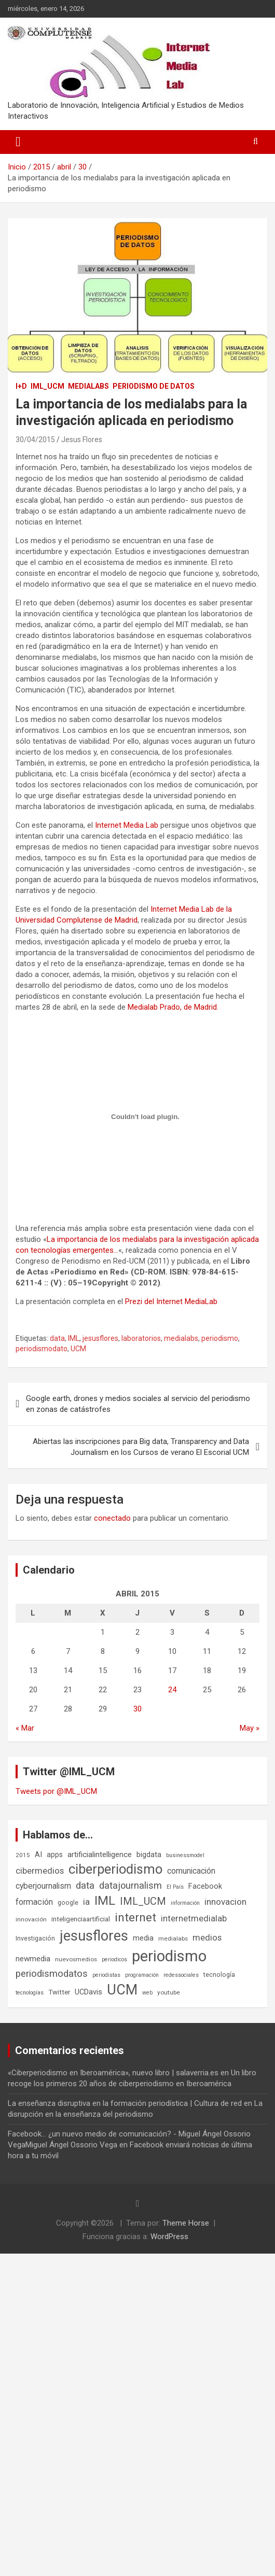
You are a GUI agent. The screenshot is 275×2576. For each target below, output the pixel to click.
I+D (21, 386)
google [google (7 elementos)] (68, 1902)
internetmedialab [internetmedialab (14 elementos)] (194, 1918)
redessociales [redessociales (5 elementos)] (181, 1975)
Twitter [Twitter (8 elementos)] (59, 1992)
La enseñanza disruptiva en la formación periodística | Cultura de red (125, 2103)
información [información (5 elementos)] (185, 1903)
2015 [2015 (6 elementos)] (23, 1855)
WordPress (169, 2236)
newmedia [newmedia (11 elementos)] (33, 1958)
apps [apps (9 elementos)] (55, 1854)
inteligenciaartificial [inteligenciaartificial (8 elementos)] (80, 1919)
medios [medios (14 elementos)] (207, 1937)
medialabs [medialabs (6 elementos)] (173, 1938)
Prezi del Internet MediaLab (171, 1301)
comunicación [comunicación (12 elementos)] (191, 1871)
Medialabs (88, 386)
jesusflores (100, 1338)
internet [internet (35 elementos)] (135, 1917)
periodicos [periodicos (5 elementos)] (114, 1959)
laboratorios (141, 1338)
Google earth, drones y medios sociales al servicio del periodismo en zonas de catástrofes (138, 1404)
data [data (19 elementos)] (85, 1885)
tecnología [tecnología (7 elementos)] (219, 1974)
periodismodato (41, 1348)
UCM (78, 1348)
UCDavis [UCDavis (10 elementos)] (88, 1992)
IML (73, 1338)
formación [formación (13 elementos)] (34, 1902)
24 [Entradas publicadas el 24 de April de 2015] (172, 1689)
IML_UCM (47, 386)
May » (249, 1728)
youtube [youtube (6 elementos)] (168, 1992)
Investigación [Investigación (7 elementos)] (35, 1938)
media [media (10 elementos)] (143, 1938)
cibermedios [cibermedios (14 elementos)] (40, 1870)
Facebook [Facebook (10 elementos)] (205, 1886)
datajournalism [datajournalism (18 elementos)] (130, 1885)
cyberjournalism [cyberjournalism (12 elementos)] (43, 1886)
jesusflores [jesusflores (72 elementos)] (94, 1936)
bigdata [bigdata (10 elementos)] (148, 1854)
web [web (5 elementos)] (147, 1992)
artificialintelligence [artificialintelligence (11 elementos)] (99, 1854)
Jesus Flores (81, 439)
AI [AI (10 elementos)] (38, 1854)
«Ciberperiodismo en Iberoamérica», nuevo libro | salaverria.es (113, 2072)
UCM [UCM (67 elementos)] (122, 1989)
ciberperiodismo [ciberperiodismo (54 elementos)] (115, 1869)
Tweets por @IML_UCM (56, 1791)
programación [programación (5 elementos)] (142, 1975)
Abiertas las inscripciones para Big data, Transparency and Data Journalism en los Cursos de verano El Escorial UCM (141, 1447)
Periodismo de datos (154, 386)
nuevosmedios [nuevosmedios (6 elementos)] (76, 1959)
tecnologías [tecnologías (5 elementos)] (30, 1992)
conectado (112, 1518)
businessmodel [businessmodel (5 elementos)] (185, 1855)
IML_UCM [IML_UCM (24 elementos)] (143, 1901)
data (57, 1338)
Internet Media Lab (126, 825)
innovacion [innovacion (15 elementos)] (225, 1901)
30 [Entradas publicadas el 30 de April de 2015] (137, 1709)
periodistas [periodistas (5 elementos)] (106, 1975)
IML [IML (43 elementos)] (104, 1900)
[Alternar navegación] (18, 142)
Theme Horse (185, 2223)
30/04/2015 (35, 439)
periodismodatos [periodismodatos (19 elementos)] (52, 1973)
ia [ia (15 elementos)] (86, 1901)
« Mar (25, 1728)
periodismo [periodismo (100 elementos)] (169, 1956)
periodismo (219, 1338)
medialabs (181, 1338)
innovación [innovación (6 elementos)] (31, 1919)
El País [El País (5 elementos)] (175, 1887)
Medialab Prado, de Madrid (172, 1007)
